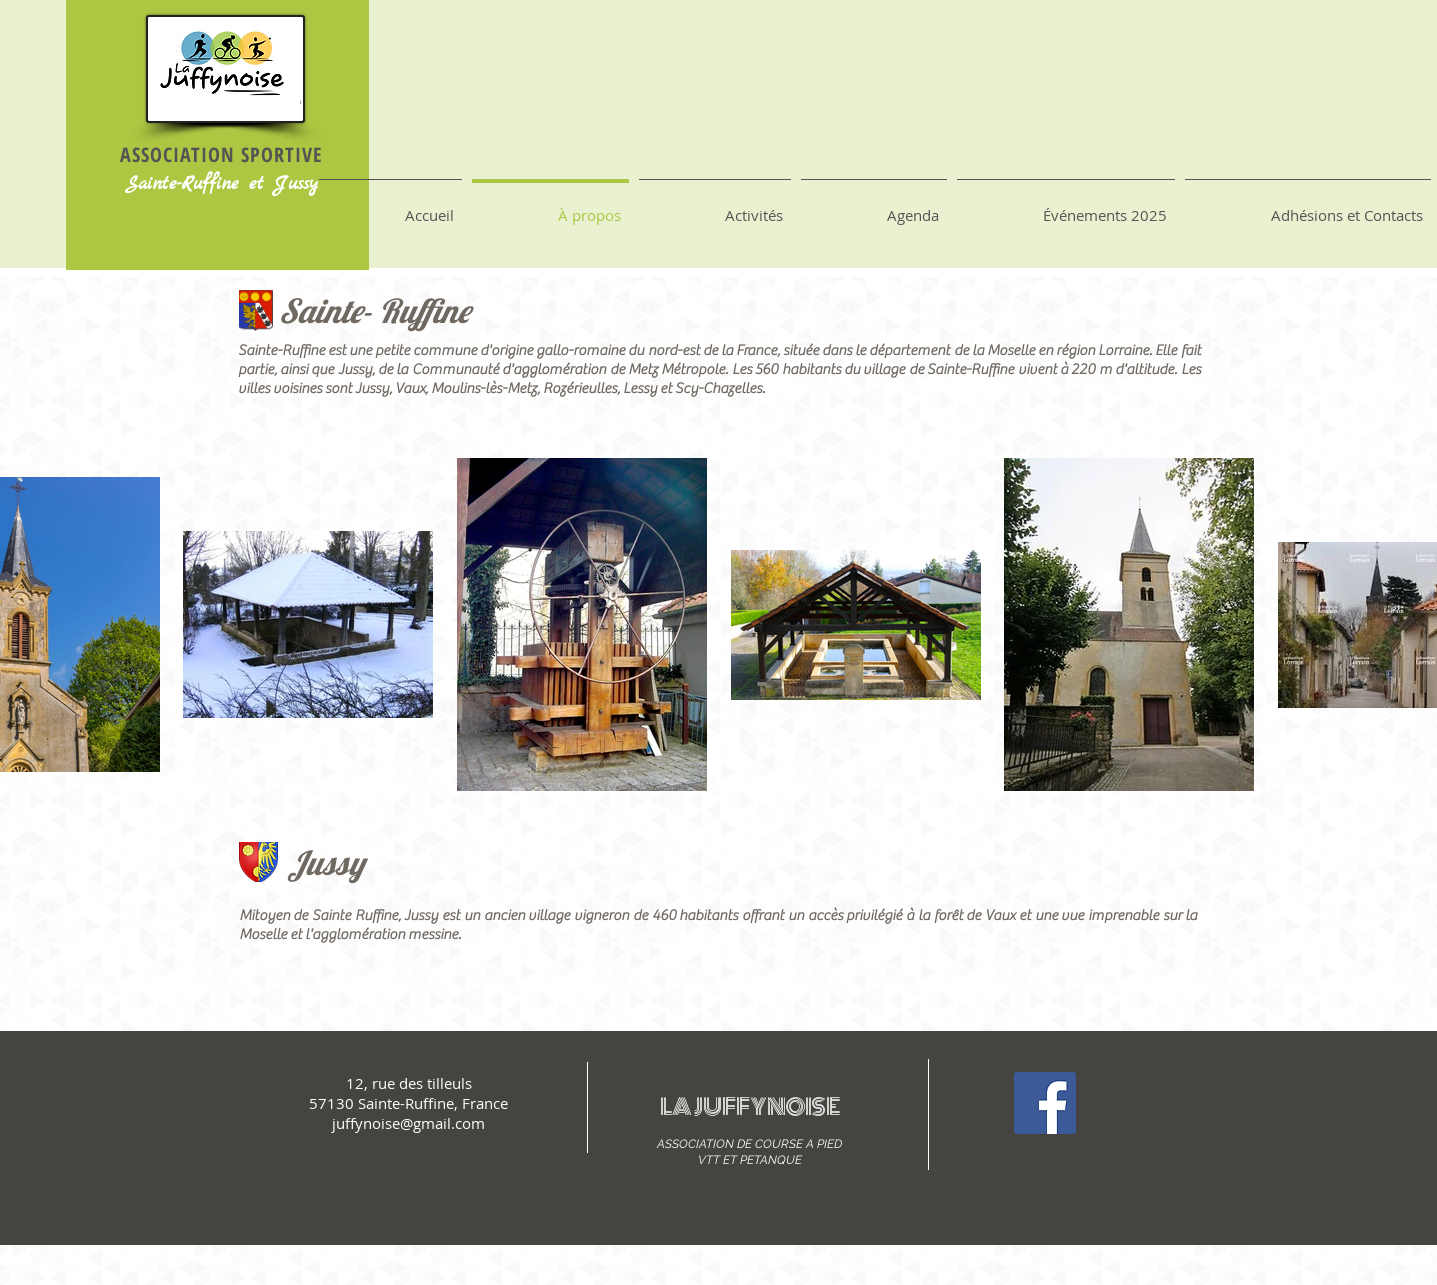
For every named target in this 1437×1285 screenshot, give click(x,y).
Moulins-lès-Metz (484, 388)
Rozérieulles (580, 388)
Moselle (1011, 350)
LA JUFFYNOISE (750, 1107)
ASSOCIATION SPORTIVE (221, 154)
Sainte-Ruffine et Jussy (221, 184)
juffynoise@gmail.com (408, 1123)
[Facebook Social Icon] (1045, 1103)
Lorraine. (1126, 350)
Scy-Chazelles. (720, 388)
